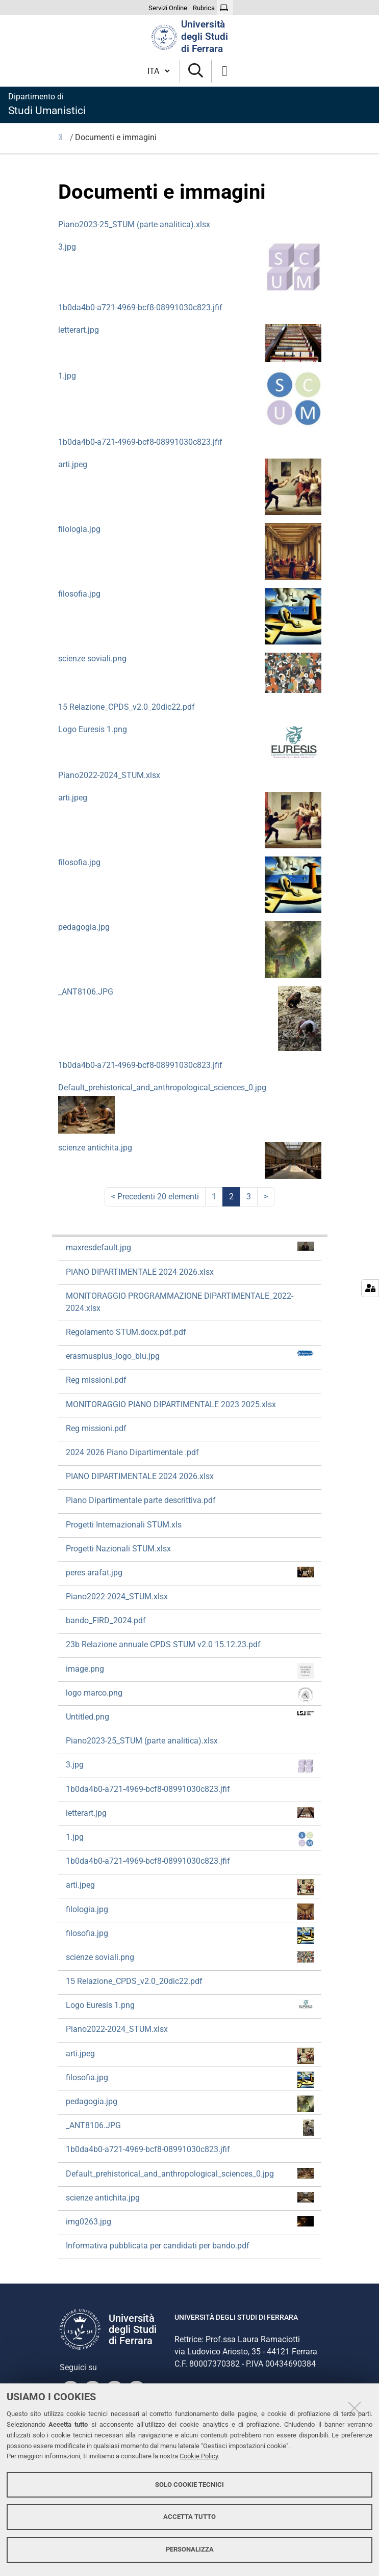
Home (63, 139)
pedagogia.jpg (84, 927)
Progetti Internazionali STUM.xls (124, 1525)
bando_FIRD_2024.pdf (106, 1620)
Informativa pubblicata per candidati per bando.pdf (157, 2245)
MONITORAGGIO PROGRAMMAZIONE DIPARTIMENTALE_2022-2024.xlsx (179, 1302)
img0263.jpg (190, 2221)
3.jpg (67, 247)
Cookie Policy (199, 2456)
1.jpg (67, 376)
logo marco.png (190, 1694)
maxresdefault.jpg (190, 1247)
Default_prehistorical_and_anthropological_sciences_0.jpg (162, 1087)
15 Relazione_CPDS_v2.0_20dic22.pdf (126, 707)
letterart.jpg (78, 330)
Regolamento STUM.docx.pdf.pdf (126, 1332)
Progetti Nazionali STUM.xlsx (118, 1548)
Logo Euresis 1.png (92, 729)
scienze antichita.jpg (95, 1147)
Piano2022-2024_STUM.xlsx (109, 775)
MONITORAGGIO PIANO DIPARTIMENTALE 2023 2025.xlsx (171, 1404)
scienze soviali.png (92, 658)
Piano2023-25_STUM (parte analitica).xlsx (134, 224)
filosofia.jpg (79, 594)
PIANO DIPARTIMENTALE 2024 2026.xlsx (140, 1272)
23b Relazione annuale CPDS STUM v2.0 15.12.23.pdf (163, 1644)
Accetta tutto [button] (189, 2516)
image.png (190, 1671)
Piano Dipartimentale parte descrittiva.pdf (141, 1500)
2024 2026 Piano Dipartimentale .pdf (132, 1452)
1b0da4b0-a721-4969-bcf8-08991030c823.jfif (140, 307)
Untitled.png (190, 1716)
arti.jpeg (72, 464)
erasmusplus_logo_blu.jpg (190, 1355)
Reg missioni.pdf (96, 1380)
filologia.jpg (79, 529)
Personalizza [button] (190, 2549)
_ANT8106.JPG (85, 992)
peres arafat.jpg (190, 1572)
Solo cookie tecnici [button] (189, 2484)
